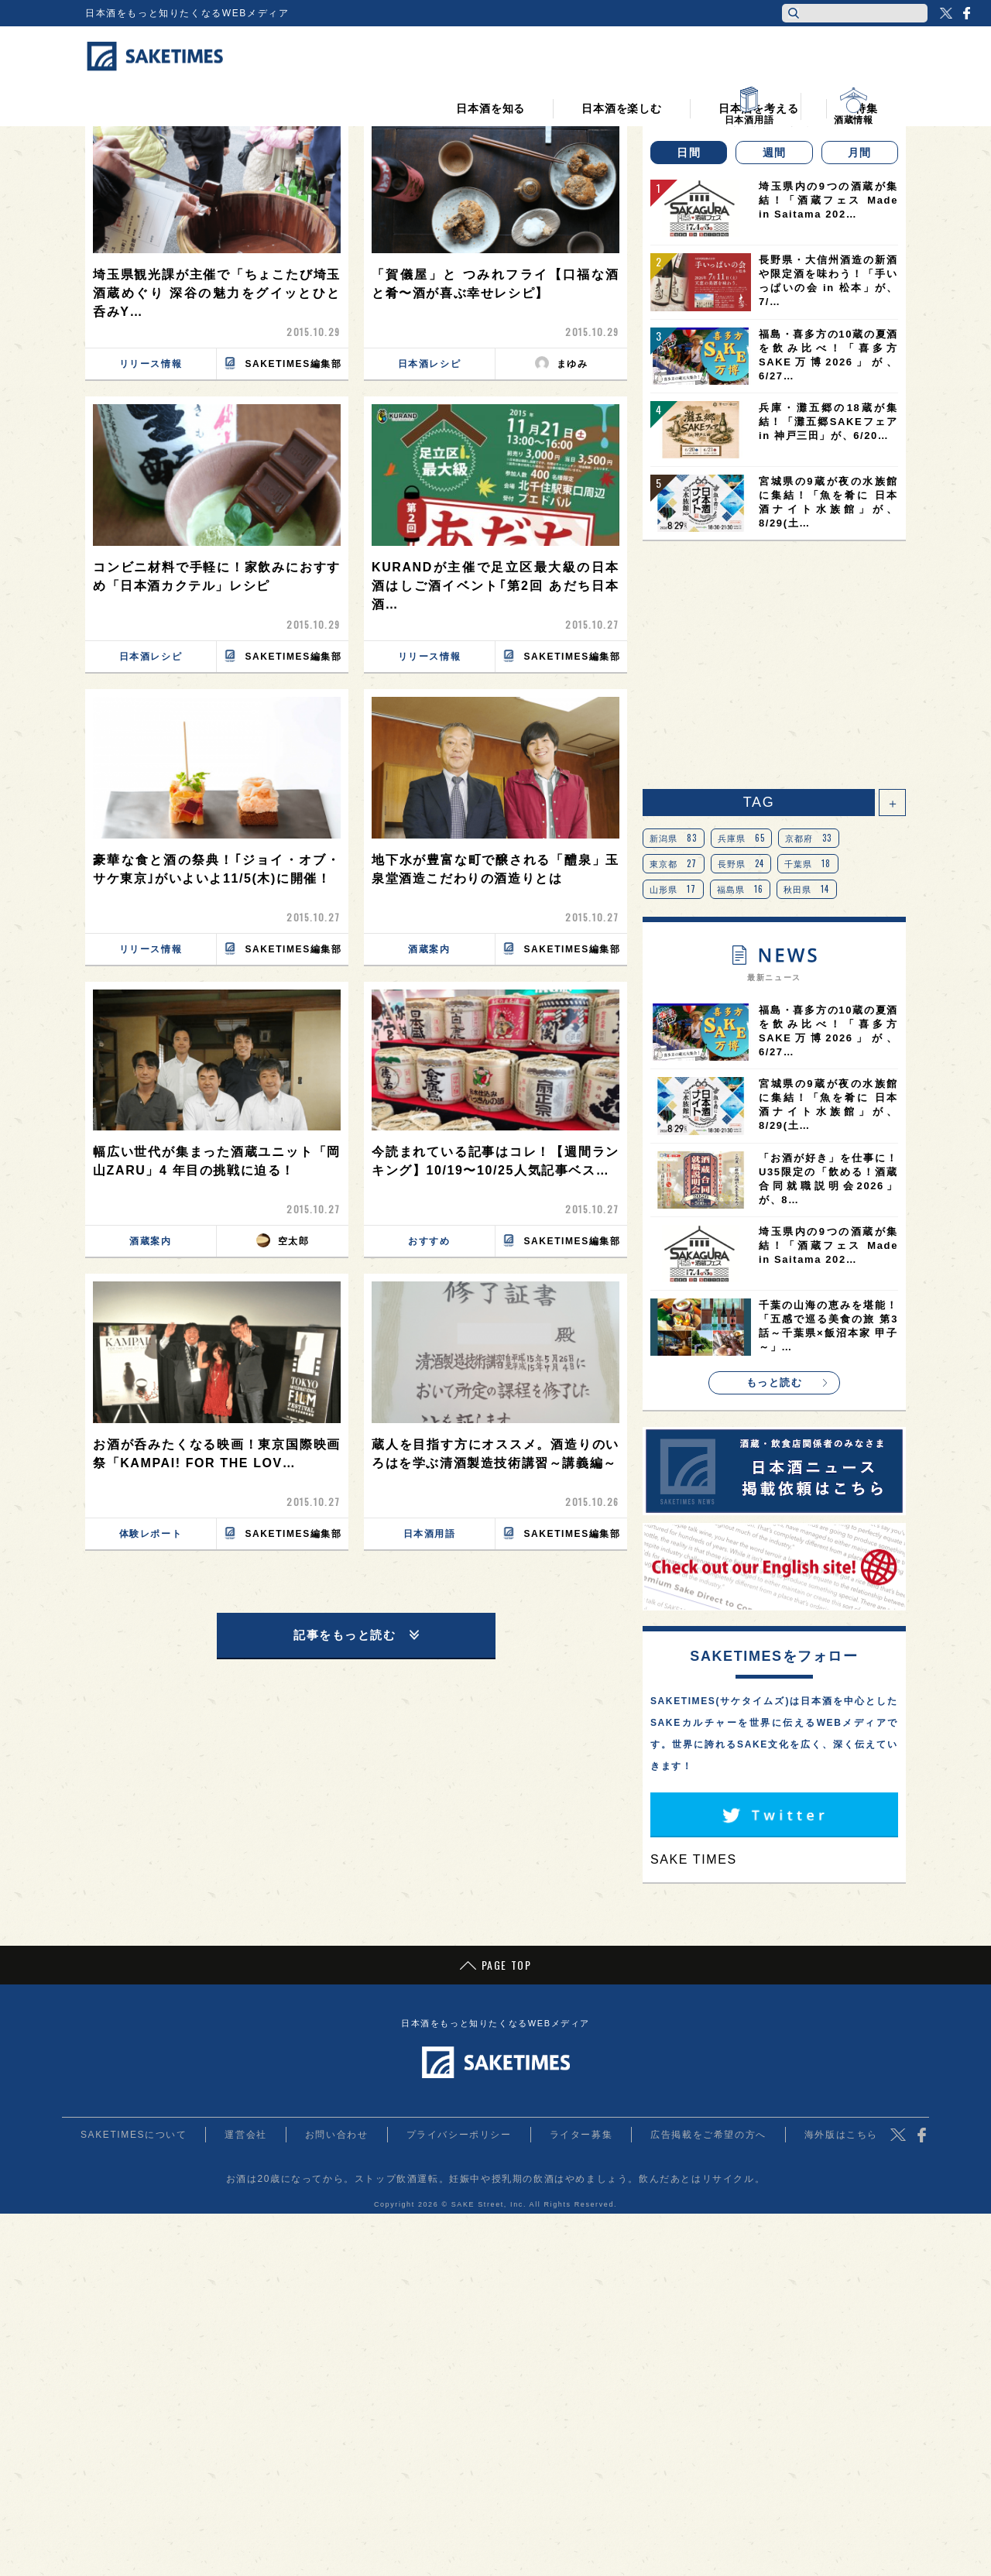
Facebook (966, 13)
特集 (866, 93)
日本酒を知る (490, 93)
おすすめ (429, 1241)
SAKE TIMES (693, 1859)
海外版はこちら (841, 2134)
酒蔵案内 (429, 949)
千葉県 (808, 863)
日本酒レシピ (429, 363)
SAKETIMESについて (134, 2134)
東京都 (674, 863)
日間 (689, 152)
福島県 (740, 889)
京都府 (808, 838)
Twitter (946, 13)
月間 (860, 152)
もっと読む (774, 1382)
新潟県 (674, 838)
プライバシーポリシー (459, 2134)
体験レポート (151, 1533)
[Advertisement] (774, 665)
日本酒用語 (429, 1533)
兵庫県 (742, 838)
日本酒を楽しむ (621, 93)
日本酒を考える (758, 93)
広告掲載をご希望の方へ (708, 2134)
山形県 (673, 889)
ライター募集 (581, 2134)
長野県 (741, 863)
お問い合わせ (337, 2134)
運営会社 (245, 2134)
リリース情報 (151, 363)
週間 (775, 152)
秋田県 (807, 889)
